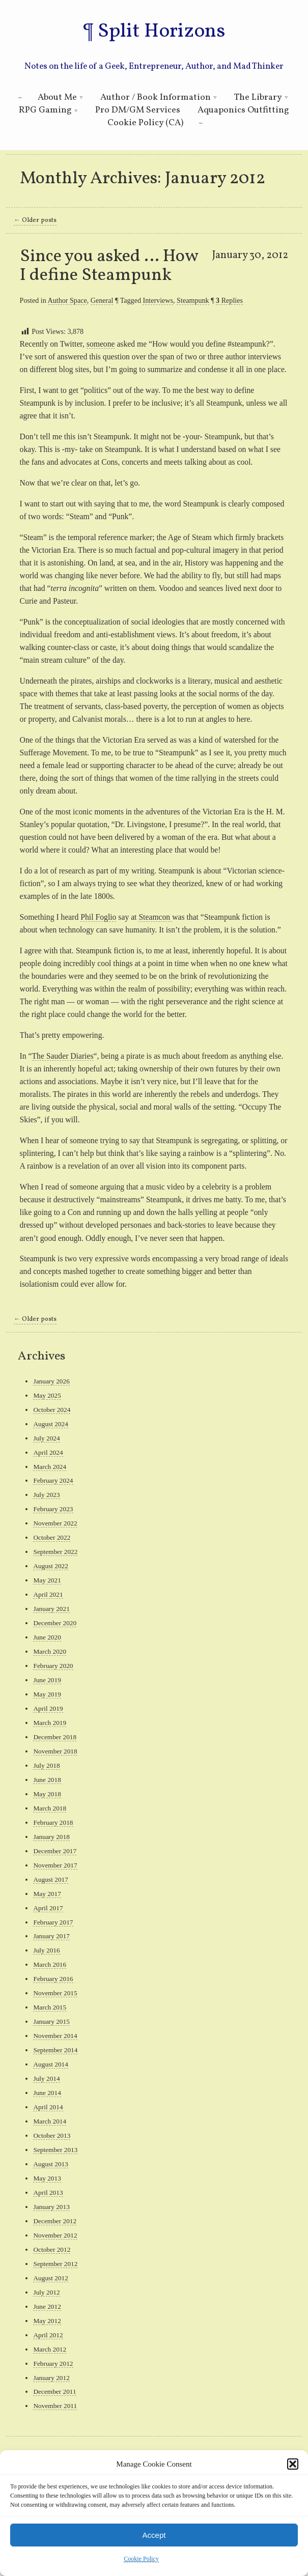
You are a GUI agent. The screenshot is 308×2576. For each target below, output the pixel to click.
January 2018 (51, 1837)
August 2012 (50, 2278)
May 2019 (47, 1694)
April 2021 (48, 1594)
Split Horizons (161, 31)
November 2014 (55, 2036)
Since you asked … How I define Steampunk (109, 266)
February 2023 (53, 1509)
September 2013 (55, 2150)
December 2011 (54, 2391)
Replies (229, 300)
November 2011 (55, 2406)
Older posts (35, 220)
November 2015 (55, 1993)
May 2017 (47, 1894)
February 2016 (53, 1979)
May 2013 (47, 2178)
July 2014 (46, 2078)
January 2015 (51, 2021)
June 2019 (47, 1680)
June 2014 (47, 2093)
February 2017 (53, 1922)
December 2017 (54, 1851)
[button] (293, 2464)
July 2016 (46, 1950)
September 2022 (55, 1551)
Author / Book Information (155, 97)
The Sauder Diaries (63, 1056)
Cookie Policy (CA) (145, 123)
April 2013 (48, 2192)
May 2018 (47, 1794)
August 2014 (50, 2064)
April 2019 (48, 1708)
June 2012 (47, 2306)
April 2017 (48, 1908)
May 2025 (47, 1395)
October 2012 (51, 2249)
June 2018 (47, 1780)
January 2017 (51, 1936)
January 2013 (51, 2207)
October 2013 (51, 2135)
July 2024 (46, 1438)
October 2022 (51, 1537)
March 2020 (49, 1651)
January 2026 (51, 1381)
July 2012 (46, 2292)
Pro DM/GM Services (137, 110)
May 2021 (47, 1580)
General (102, 300)
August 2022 (50, 1566)
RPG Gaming (45, 110)
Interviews (158, 300)
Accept (154, 2535)
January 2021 (51, 1608)
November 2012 (55, 2235)
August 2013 (50, 2164)
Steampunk (193, 300)
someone (101, 343)
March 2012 (49, 2349)
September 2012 (55, 2264)
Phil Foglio (98, 917)
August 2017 (50, 1879)
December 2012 (54, 2221)
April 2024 (48, 1452)
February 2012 (53, 2363)
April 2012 (48, 2335)
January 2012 (51, 2378)
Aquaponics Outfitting (243, 110)
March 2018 (49, 1808)
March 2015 (49, 2007)
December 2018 (54, 1737)
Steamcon (155, 917)
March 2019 (49, 1722)
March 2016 (49, 1964)
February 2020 (53, 1665)
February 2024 (53, 1480)
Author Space (67, 300)
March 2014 (49, 2121)
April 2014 (48, 2107)
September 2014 (55, 2050)
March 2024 (49, 1466)
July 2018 (46, 1765)
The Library (258, 97)
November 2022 (55, 1523)
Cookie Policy (141, 2558)
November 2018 (55, 1751)
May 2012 (47, 2321)
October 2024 (51, 1409)
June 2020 (47, 1637)
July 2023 (46, 1494)
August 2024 (50, 1424)
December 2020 (54, 1623)
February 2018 (53, 1822)
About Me (57, 97)
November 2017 (55, 1865)
